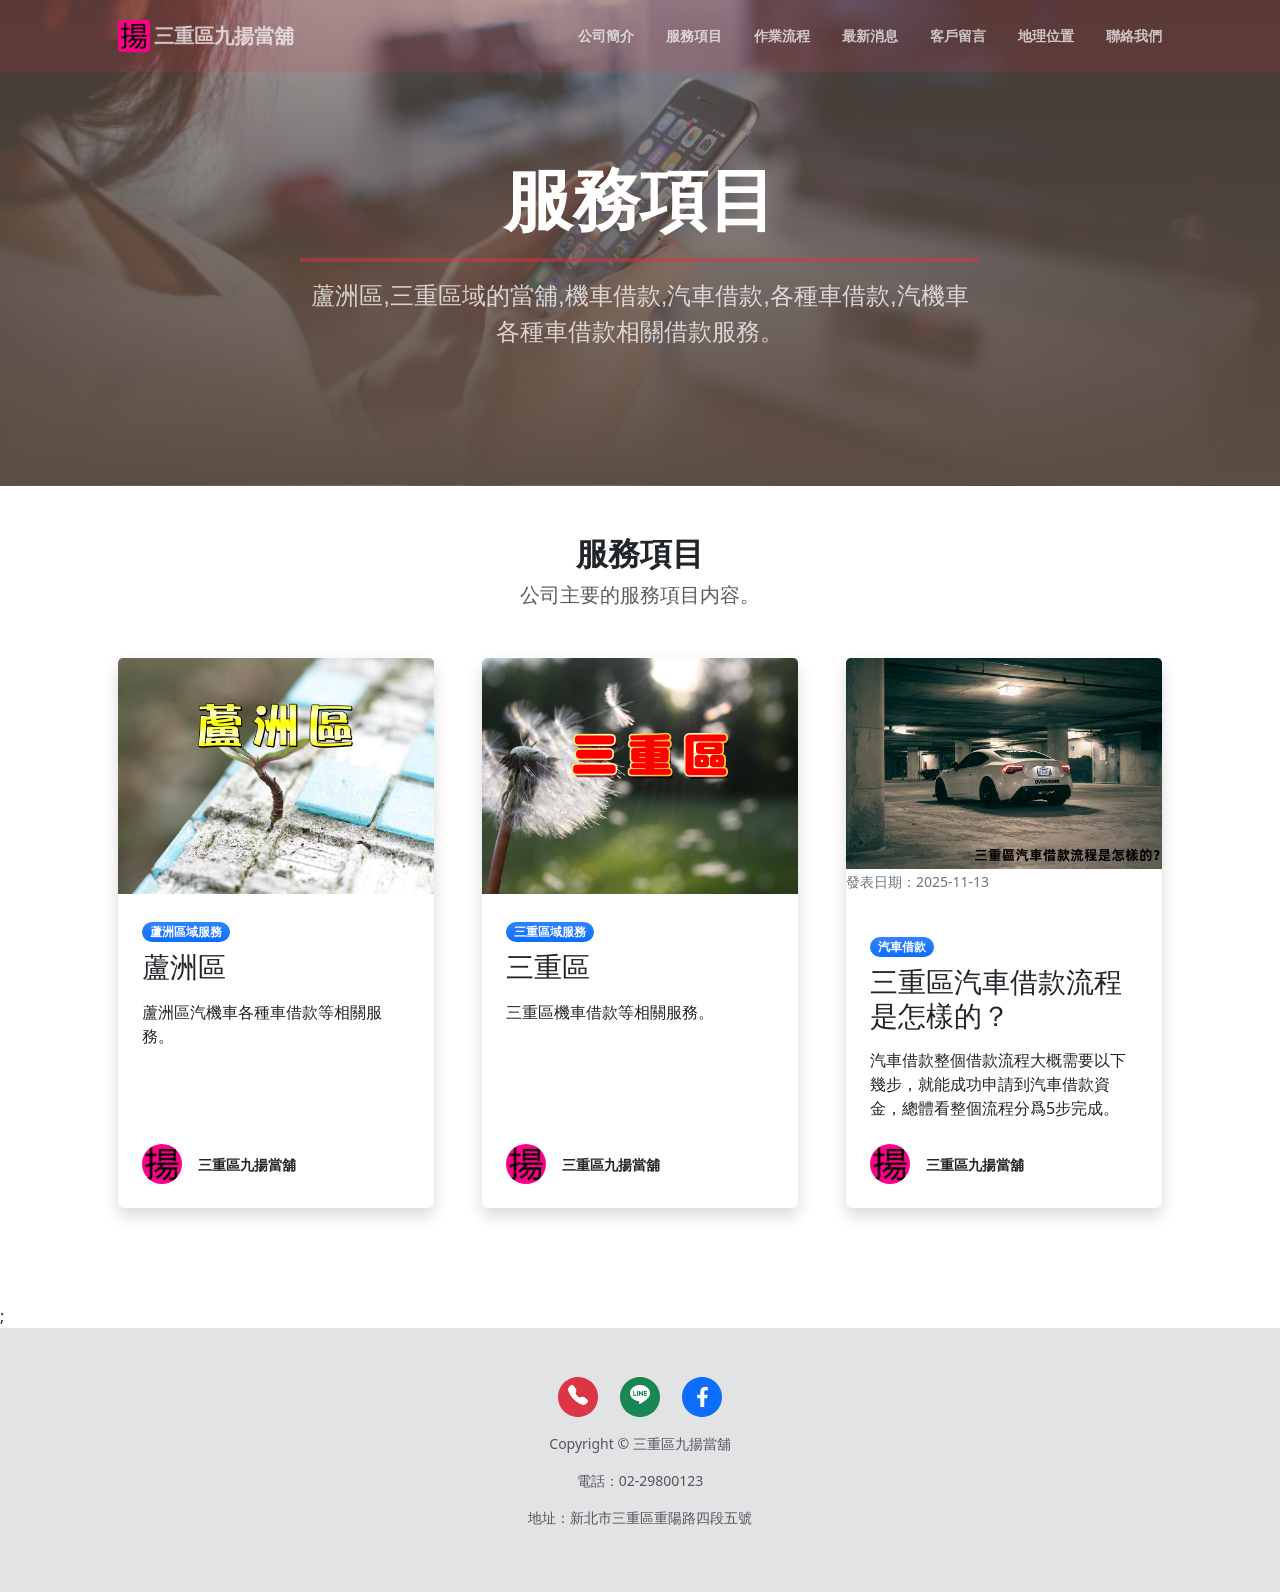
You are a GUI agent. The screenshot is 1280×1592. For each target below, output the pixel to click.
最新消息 (870, 35)
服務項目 (694, 35)
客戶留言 (958, 35)
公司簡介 (606, 35)
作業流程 (782, 35)
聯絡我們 (1134, 35)
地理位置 (1046, 35)
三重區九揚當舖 (224, 35)
